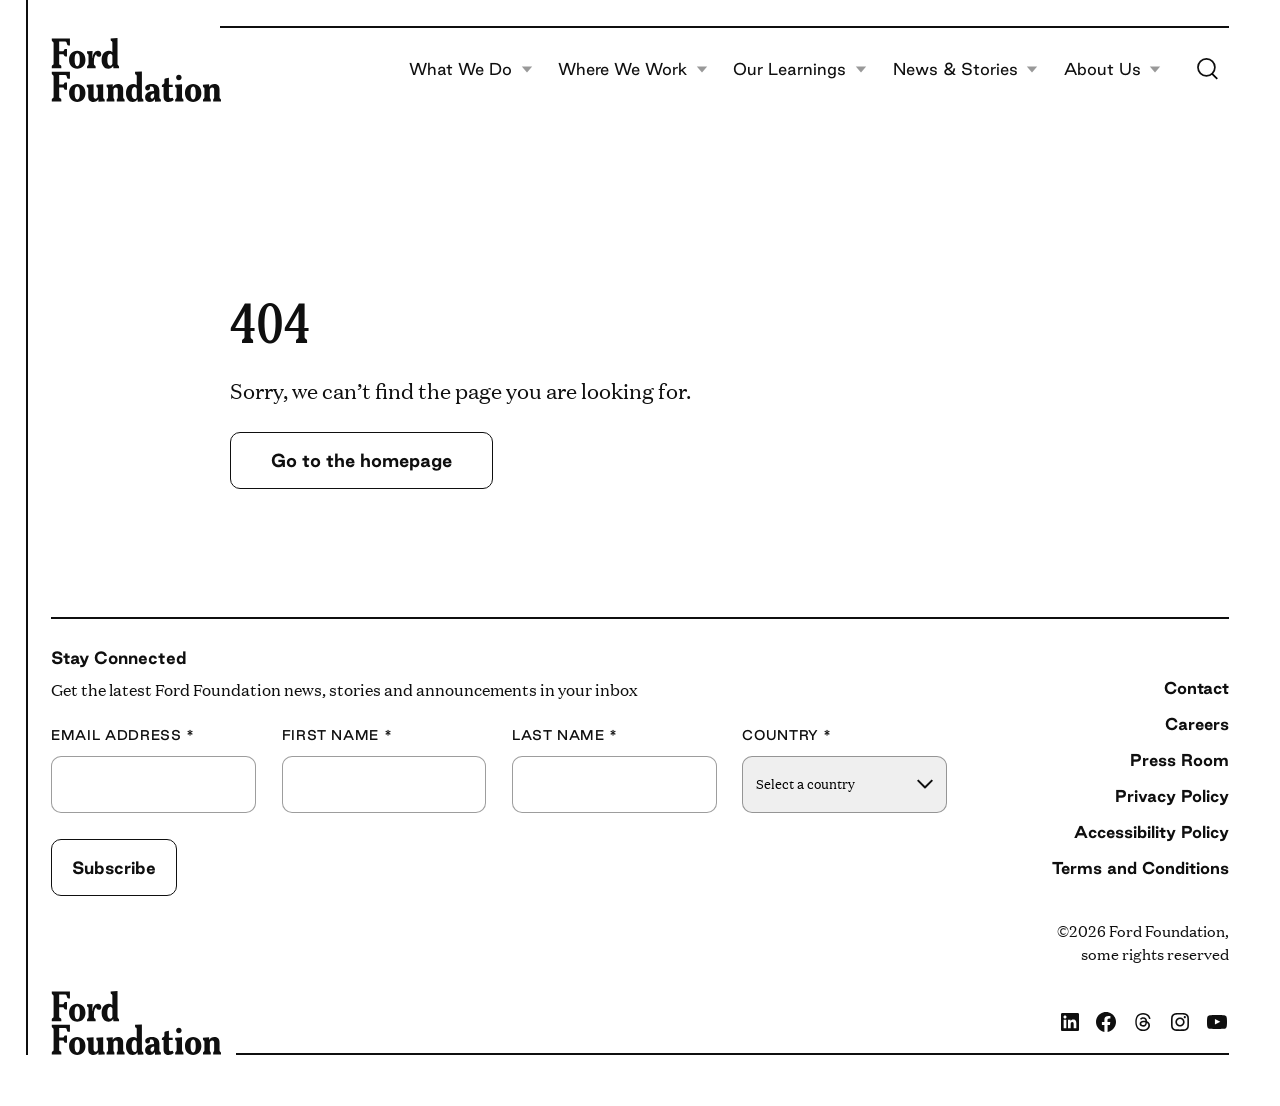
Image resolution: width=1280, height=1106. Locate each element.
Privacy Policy (1172, 796)
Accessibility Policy (1151, 832)
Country (787, 735)
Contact (1196, 688)
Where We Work (633, 70)
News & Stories (966, 70)
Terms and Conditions (1140, 868)
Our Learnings (800, 70)
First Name (337, 735)
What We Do (471, 70)
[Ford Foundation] (136, 70)
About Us (1113, 70)
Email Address (123, 735)
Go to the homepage (361, 460)
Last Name (565, 735)
